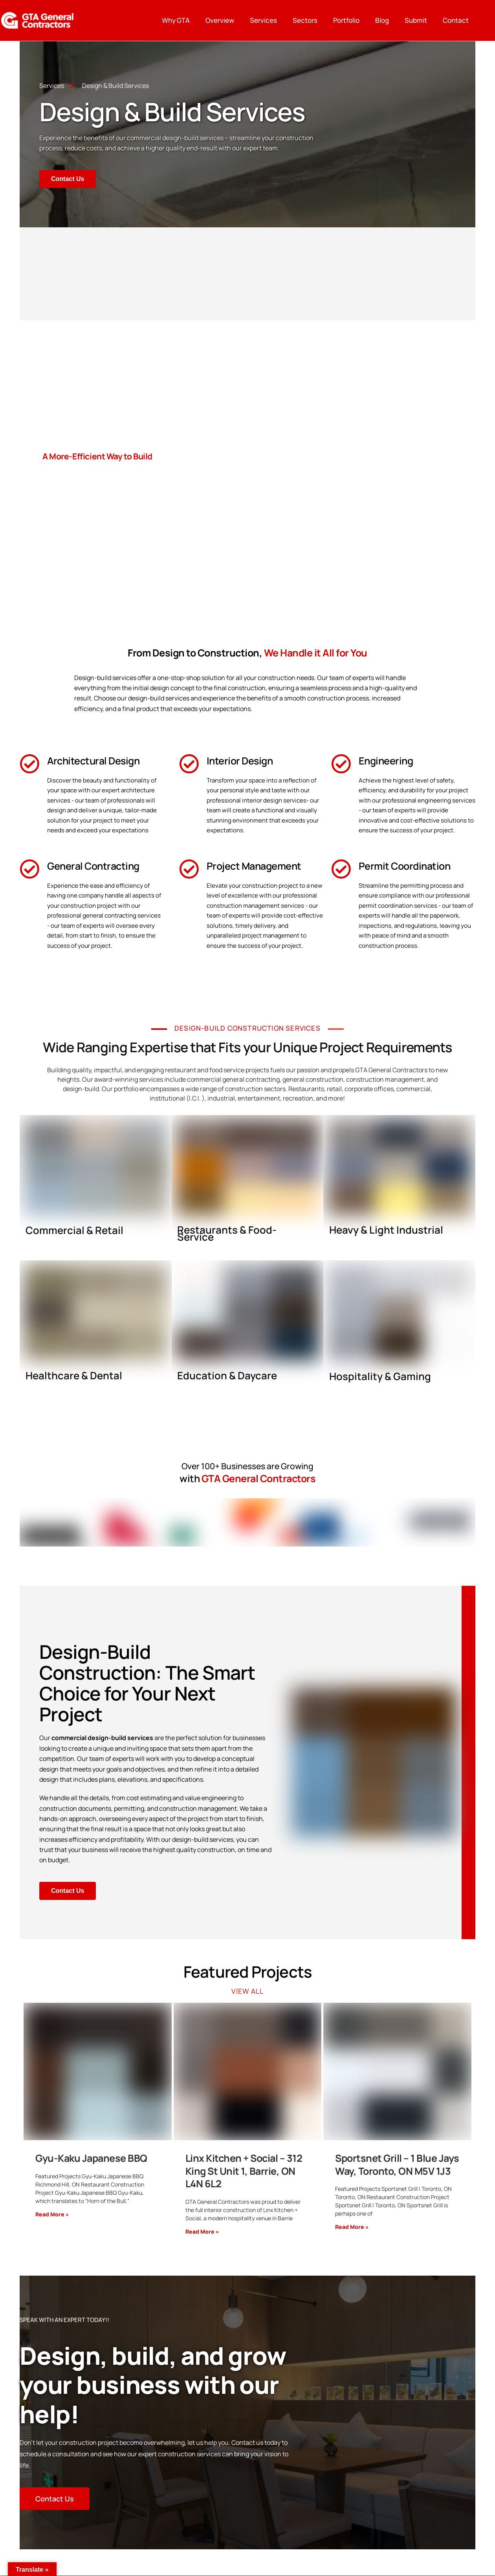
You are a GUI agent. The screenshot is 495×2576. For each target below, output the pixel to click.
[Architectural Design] (29, 763)
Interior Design (240, 761)
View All (247, 1991)
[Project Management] (189, 869)
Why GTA (176, 20)
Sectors (305, 20)
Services (263, 20)
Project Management (254, 866)
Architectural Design (93, 761)
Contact (456, 20)
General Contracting (93, 866)
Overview (219, 20)
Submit (416, 20)
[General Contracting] (29, 869)
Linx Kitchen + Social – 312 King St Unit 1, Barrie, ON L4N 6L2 (243, 2171)
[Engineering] (341, 763)
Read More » (52, 2215)
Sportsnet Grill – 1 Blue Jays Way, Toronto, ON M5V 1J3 (397, 2165)
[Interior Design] (189, 763)
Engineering (386, 761)
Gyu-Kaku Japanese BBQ (91, 2158)
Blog (382, 20)
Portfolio (346, 20)
